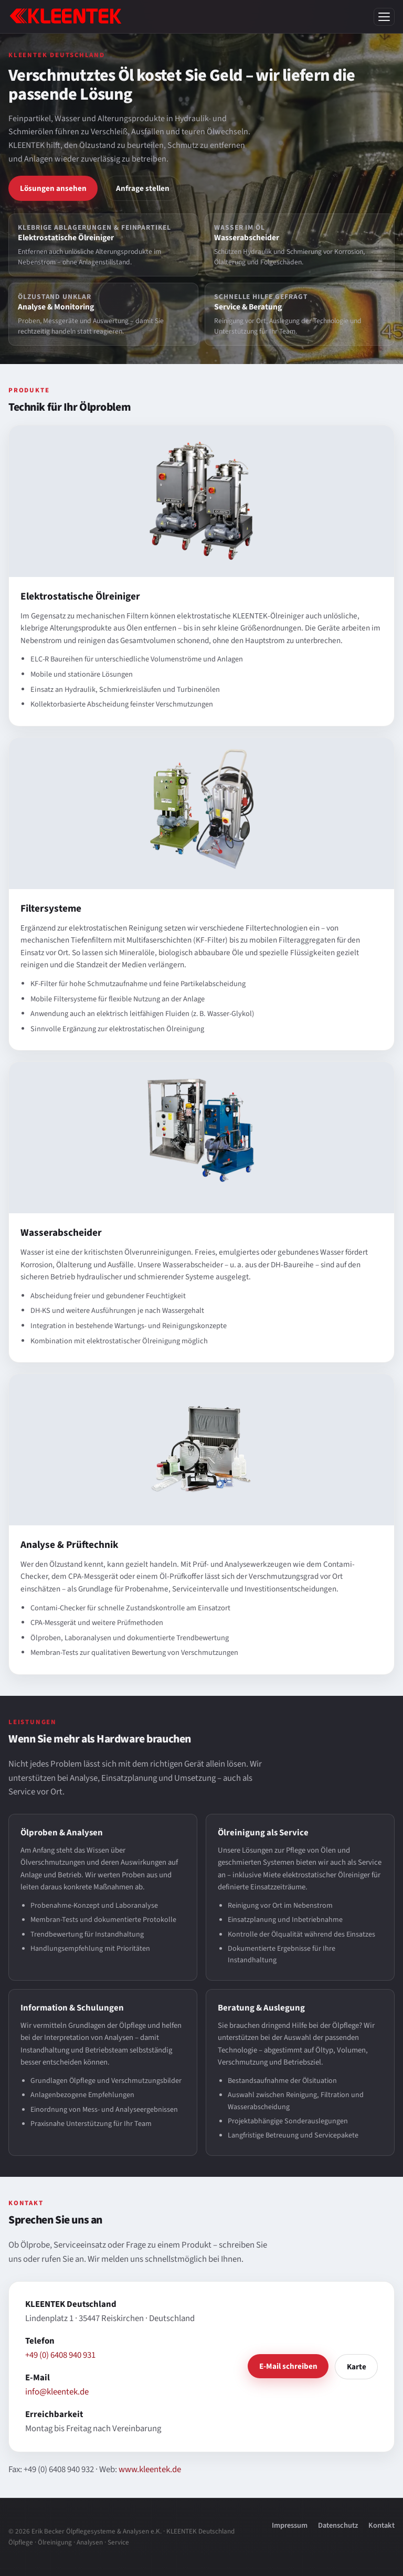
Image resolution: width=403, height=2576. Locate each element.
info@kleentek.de (57, 2392)
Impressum (289, 2525)
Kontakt (381, 2525)
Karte (356, 2366)
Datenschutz (338, 2525)
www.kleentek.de (150, 2469)
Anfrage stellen (142, 188)
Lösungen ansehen (53, 188)
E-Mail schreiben (288, 2366)
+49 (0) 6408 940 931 (60, 2355)
